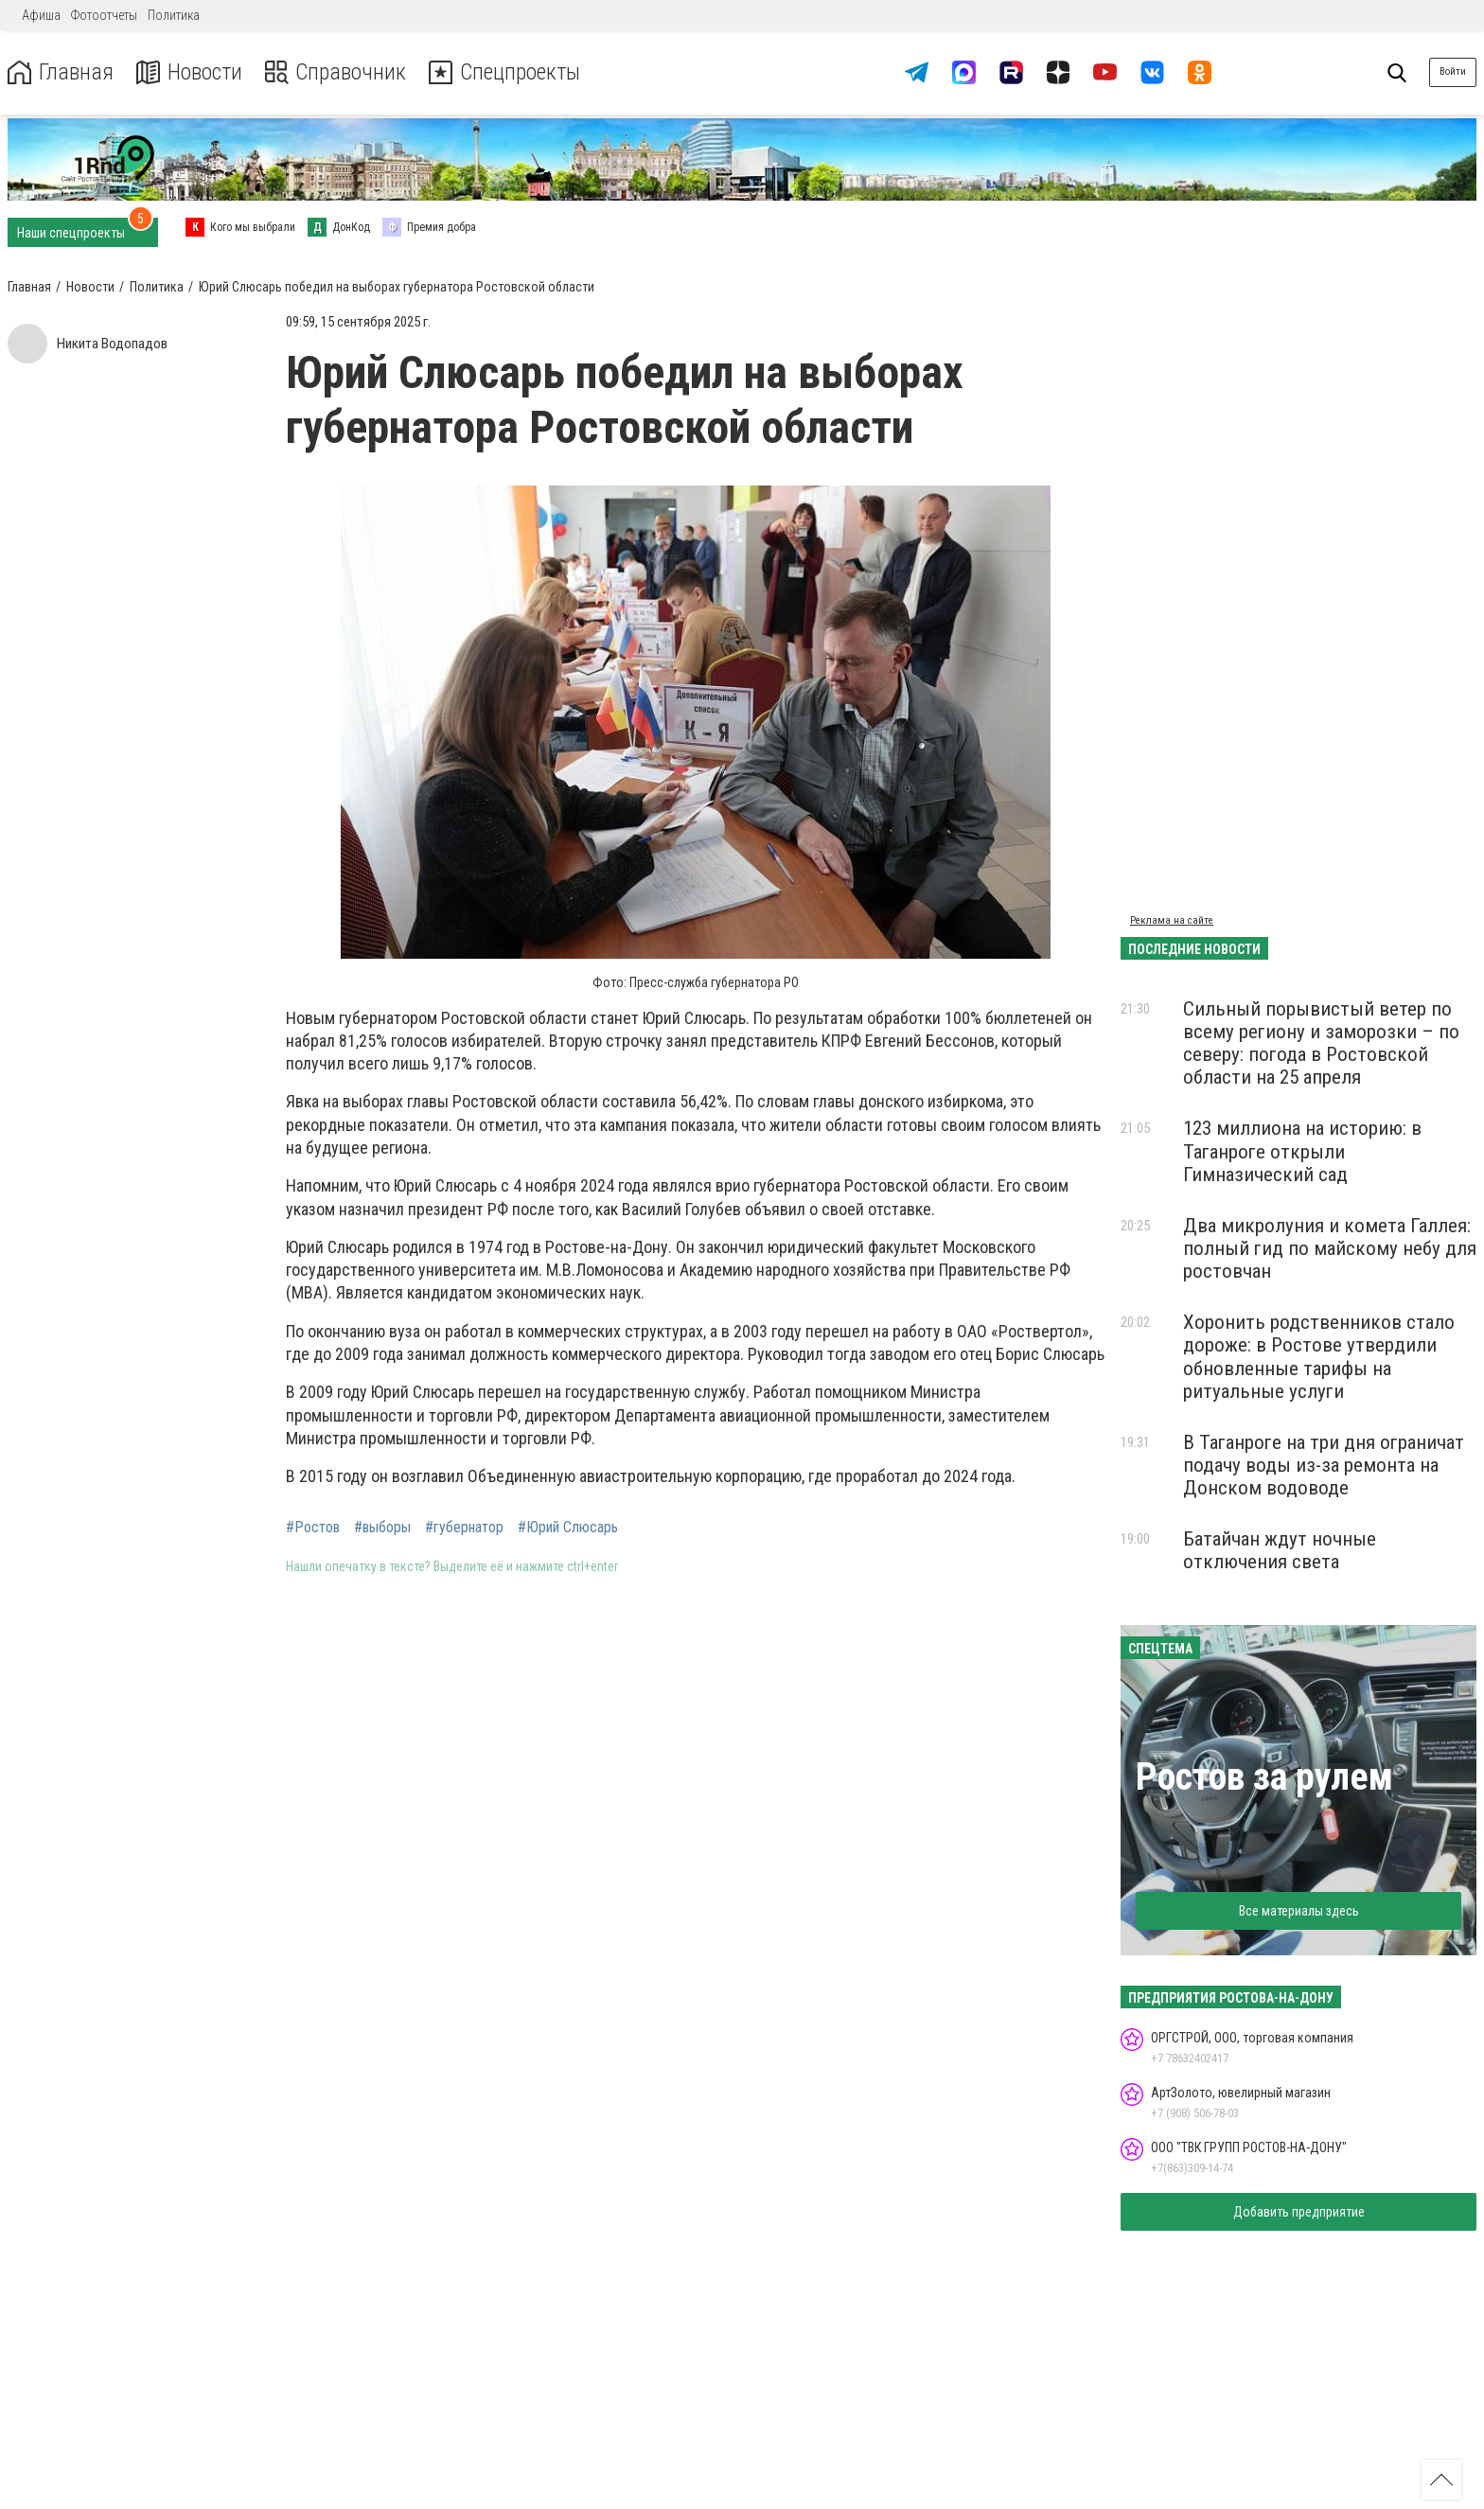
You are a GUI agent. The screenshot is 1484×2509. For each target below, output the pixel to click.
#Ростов (313, 1527)
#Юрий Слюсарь (568, 1527)
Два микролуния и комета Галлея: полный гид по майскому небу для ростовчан (1329, 1248)
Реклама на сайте (1171, 920)
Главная (60, 72)
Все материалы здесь (1299, 1910)
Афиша (41, 15)
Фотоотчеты (104, 15)
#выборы (382, 1527)
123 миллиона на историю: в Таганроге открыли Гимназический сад (1302, 1151)
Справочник (334, 72)
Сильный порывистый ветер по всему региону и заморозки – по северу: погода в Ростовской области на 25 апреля (1321, 1043)
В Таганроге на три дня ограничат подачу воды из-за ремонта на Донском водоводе (1323, 1465)
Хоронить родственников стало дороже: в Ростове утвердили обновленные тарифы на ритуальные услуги (1319, 1356)
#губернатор (464, 1527)
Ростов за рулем (1264, 1777)
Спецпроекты (505, 72)
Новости (187, 72)
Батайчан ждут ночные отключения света (1279, 1550)
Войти (1453, 71)
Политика (174, 15)
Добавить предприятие (1299, 2211)
